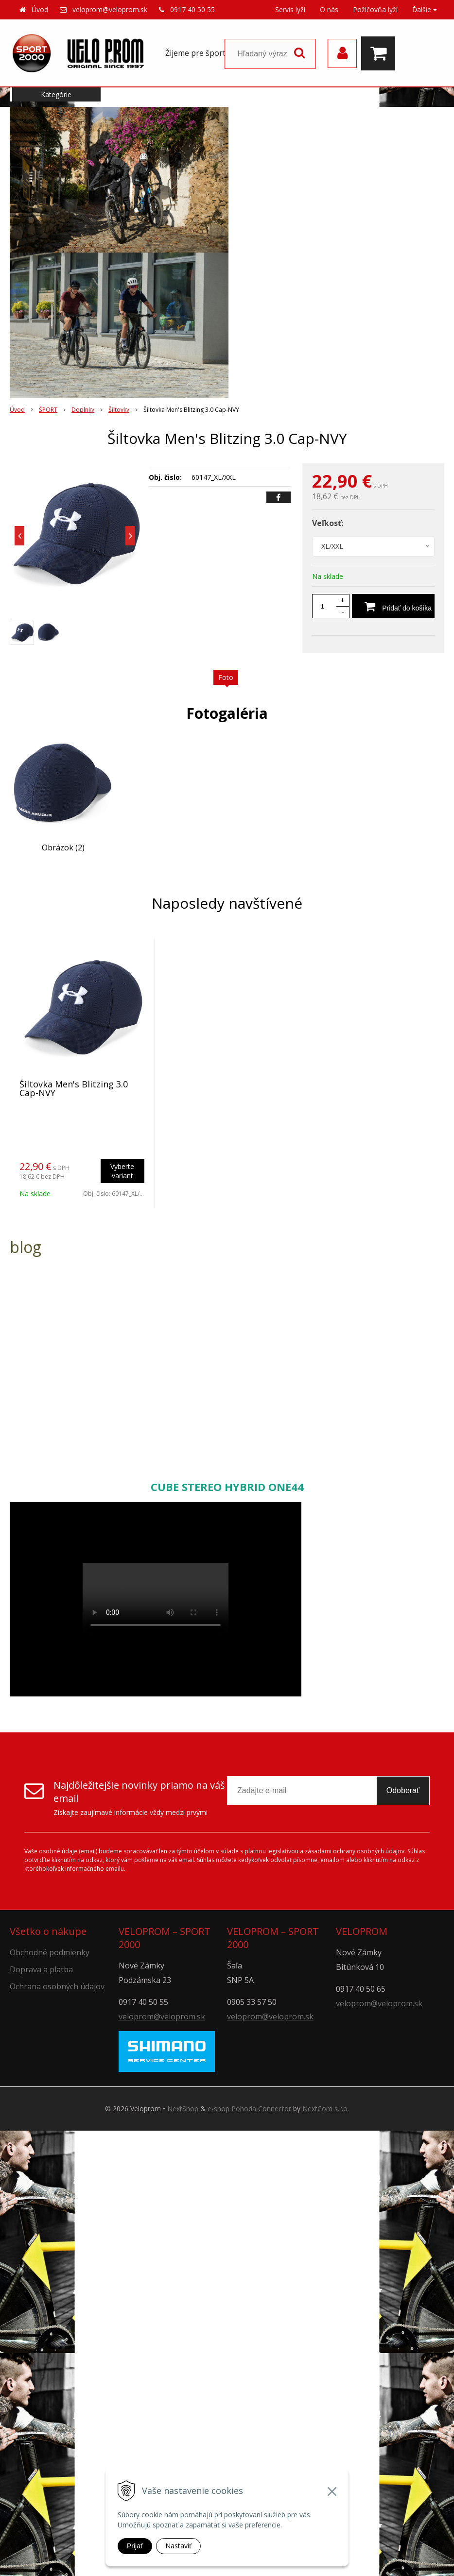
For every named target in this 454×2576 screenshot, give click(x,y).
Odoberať (402, 1790)
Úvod (40, 9)
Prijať (135, 2546)
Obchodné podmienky (49, 1952)
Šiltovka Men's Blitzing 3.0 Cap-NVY (73, 1088)
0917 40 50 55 (192, 9)
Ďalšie (424, 9)
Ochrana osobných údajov (57, 1986)
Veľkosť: (327, 523)
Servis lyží (290, 9)
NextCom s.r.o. (325, 2108)
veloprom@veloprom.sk (109, 9)
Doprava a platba (41, 1969)
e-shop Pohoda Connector (249, 2108)
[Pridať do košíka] (393, 606)
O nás (329, 9)
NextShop (182, 2108)
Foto (225, 677)
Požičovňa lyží (375, 9)
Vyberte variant (122, 1171)
